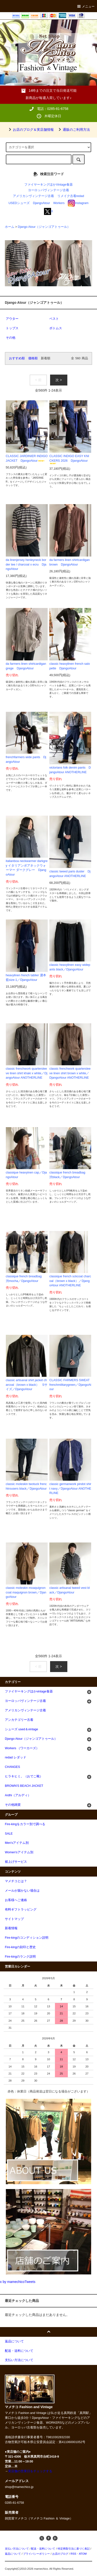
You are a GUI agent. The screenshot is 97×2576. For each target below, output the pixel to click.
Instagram (78, 203)
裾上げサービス (16, 1861)
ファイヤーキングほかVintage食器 (48, 184)
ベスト (54, 318)
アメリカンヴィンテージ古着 (33, 196)
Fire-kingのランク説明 (20, 1956)
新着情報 (11, 1928)
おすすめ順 (17, 358)
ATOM (83, 2553)
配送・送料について (43, 2548)
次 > (58, 380)
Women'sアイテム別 (19, 1852)
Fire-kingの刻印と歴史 (20, 1947)
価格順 (33, 358)
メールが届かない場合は (22, 1890)
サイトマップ (14, 1919)
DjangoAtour (41, 203)
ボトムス (55, 328)
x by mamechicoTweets (17, 2282)
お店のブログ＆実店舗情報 (30, 129)
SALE (9, 1833)
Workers (59, 203)
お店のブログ (60, 2553)
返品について (13, 2553)
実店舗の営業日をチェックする (30, 2471)
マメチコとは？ (16, 1881)
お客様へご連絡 (16, 1900)
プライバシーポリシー (36, 2553)
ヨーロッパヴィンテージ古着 (48, 190)
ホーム (9, 227)
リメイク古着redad (70, 196)
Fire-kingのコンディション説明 (26, 1937)
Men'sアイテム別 (17, 1843)
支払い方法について (17, 2548)
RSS (73, 2553)
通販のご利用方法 (73, 129)
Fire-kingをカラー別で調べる (25, 1824)
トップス (12, 328)
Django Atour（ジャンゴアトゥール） (44, 227)
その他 (10, 337)
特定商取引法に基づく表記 (74, 2548)
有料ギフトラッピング (20, 1909)
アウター (12, 318)
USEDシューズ (19, 203)
